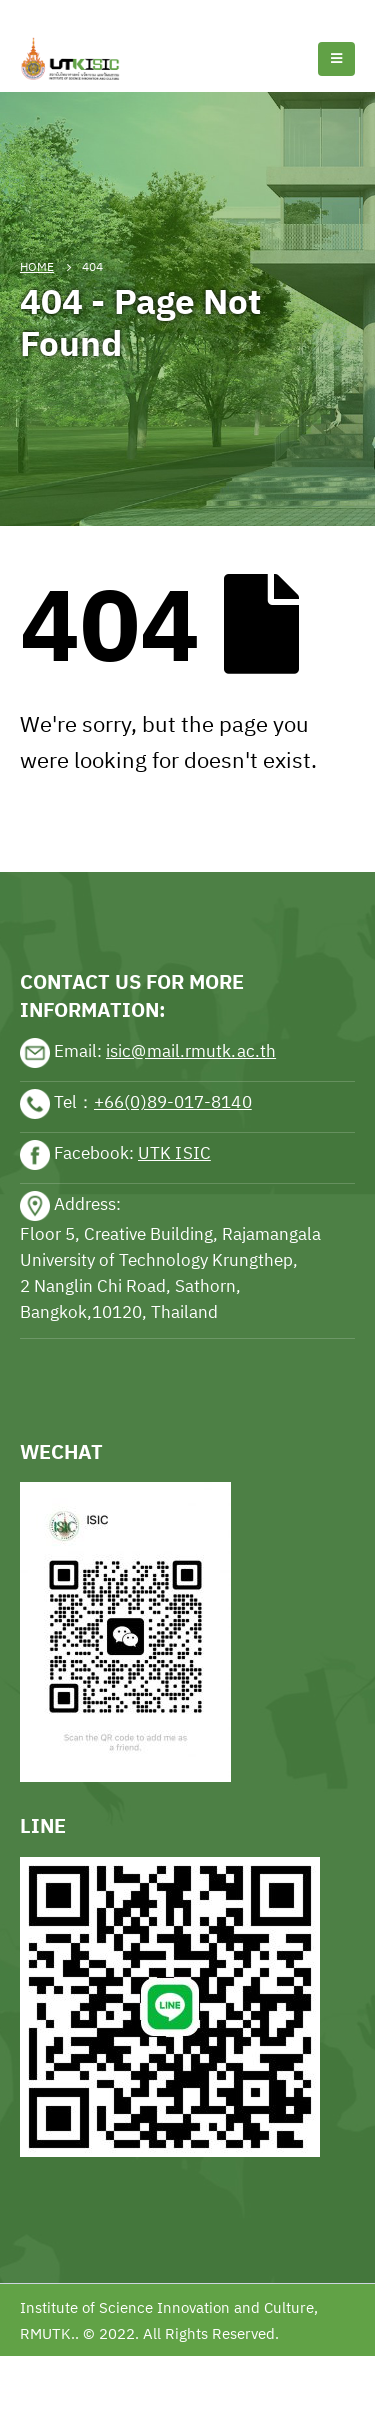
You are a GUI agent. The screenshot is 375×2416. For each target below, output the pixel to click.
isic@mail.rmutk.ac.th (191, 1051)
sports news (64, 810)
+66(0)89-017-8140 (173, 1102)
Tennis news (44, 12)
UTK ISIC (174, 1153)
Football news (143, 12)
